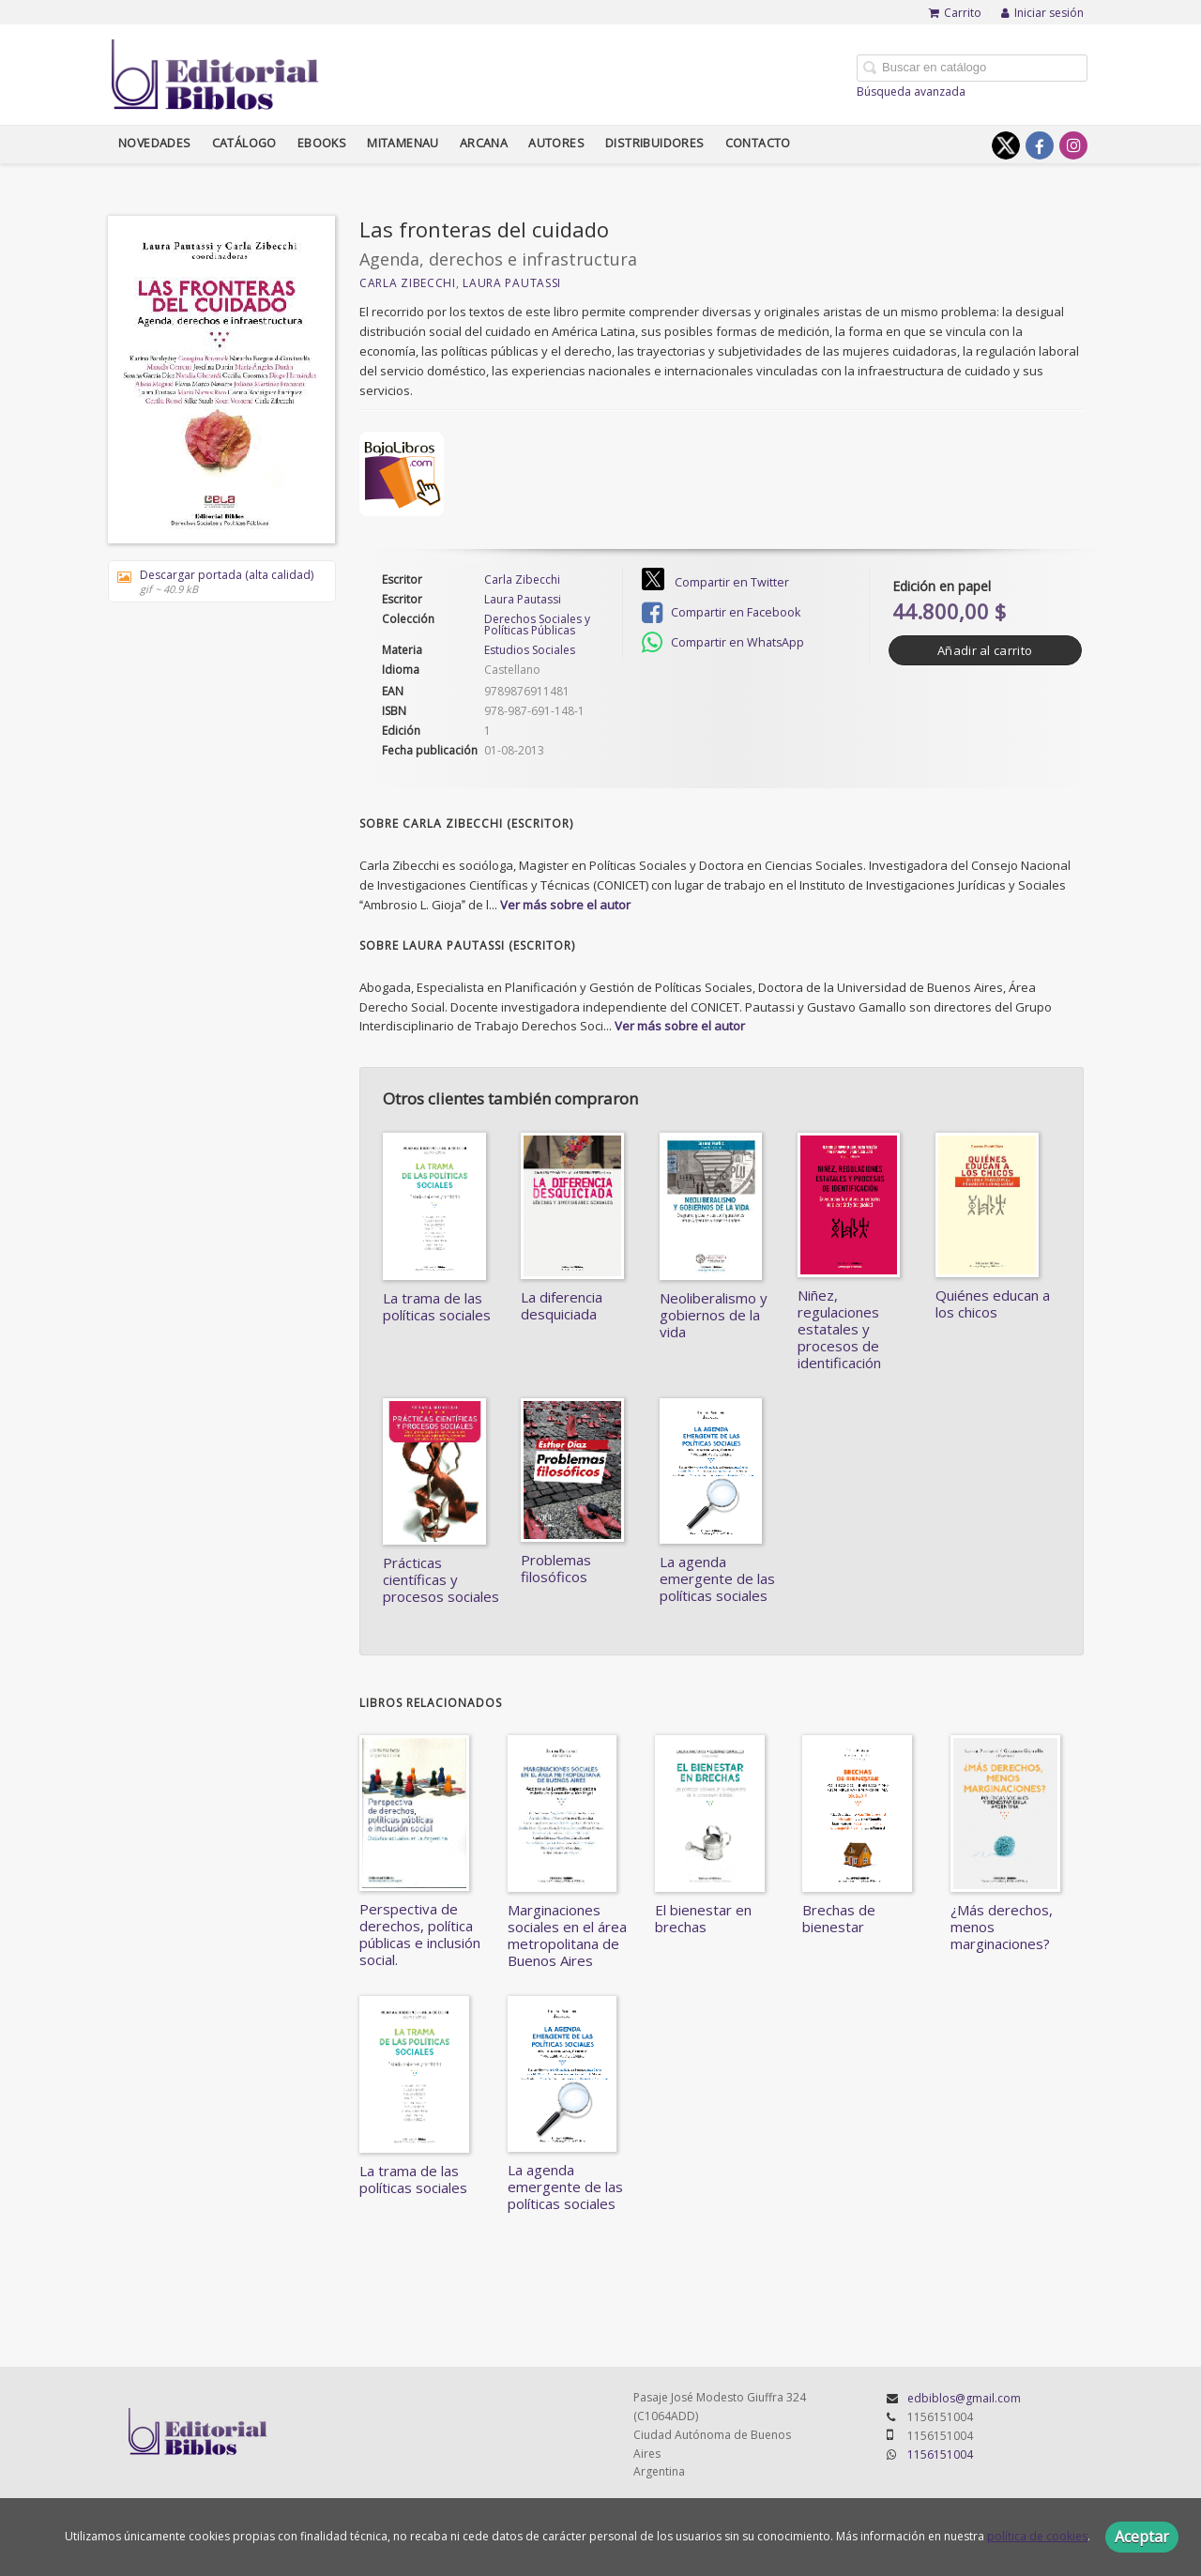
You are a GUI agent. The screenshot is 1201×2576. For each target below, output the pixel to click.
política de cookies (1037, 2536)
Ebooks (321, 143)
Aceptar (1142, 2536)
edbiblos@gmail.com (964, 2398)
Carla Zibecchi (407, 283)
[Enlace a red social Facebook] (1040, 145)
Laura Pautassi (512, 283)
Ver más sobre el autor (565, 904)
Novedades (154, 143)
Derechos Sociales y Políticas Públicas (537, 625)
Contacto (758, 143)
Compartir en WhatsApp (723, 643)
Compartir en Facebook (721, 613)
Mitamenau (403, 143)
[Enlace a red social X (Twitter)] (1006, 145)
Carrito (955, 13)
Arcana (484, 143)
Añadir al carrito (984, 650)
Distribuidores (655, 143)
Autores (556, 143)
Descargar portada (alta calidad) (215, 581)
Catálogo (244, 143)
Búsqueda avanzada (911, 91)
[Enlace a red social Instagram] (1073, 145)
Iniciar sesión (1042, 13)
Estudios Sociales (529, 650)
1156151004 (940, 2454)
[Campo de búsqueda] (972, 68)
